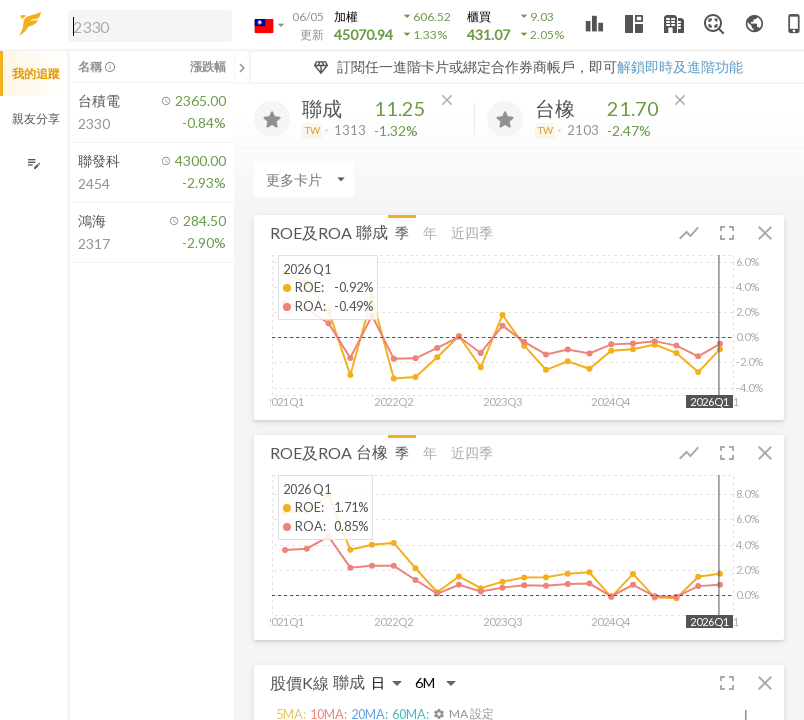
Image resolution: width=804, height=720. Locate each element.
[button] (146, 25)
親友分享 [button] (36, 118)
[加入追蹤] (272, 119)
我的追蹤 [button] (36, 73)
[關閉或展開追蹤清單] (242, 67)
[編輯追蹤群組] (33, 163)
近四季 (472, 232)
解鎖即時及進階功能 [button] (680, 66)
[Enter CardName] (304, 179)
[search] (150, 26)
